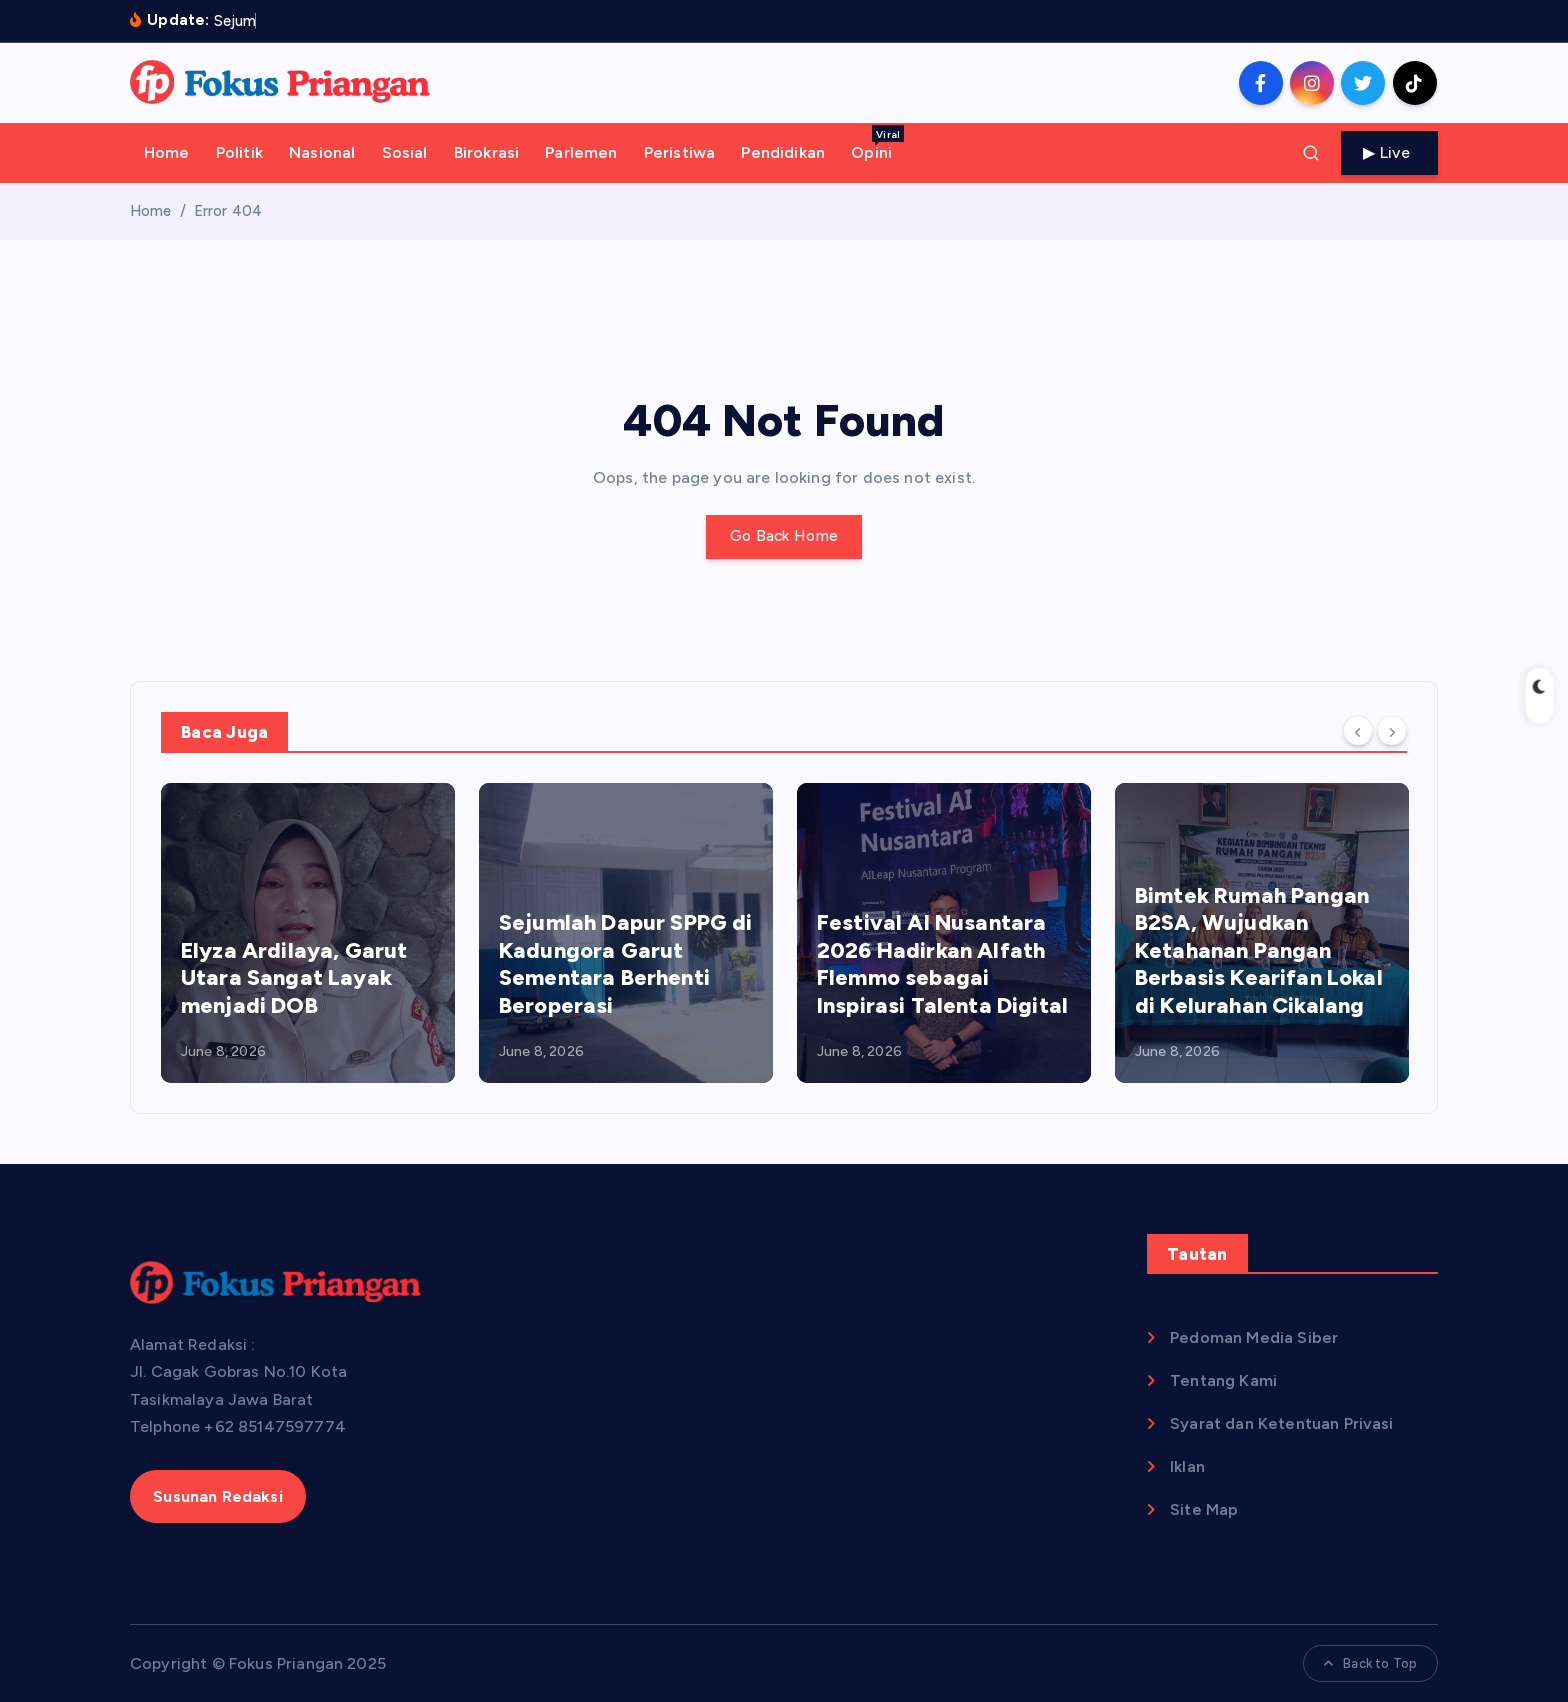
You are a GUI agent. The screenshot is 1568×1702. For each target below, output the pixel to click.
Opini (877, 143)
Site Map (1204, 1509)
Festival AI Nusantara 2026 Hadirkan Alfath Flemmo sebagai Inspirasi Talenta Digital (942, 964)
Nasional (322, 152)
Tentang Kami (1223, 1380)
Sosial (405, 152)
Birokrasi (486, 152)
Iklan (1187, 1466)
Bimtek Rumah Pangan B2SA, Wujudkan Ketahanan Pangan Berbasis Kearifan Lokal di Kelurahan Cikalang (1259, 950)
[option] (308, 933)
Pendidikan (783, 152)
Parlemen (581, 152)
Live (1390, 152)
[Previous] (1358, 731)
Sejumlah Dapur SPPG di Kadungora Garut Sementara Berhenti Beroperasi (626, 964)
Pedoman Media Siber (1254, 1337)
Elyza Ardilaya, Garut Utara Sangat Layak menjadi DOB (294, 978)
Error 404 (228, 211)
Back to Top (1370, 1663)
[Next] (1392, 731)
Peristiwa (679, 152)
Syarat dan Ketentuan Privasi (1281, 1423)
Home (167, 152)
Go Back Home (784, 536)
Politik (239, 152)
